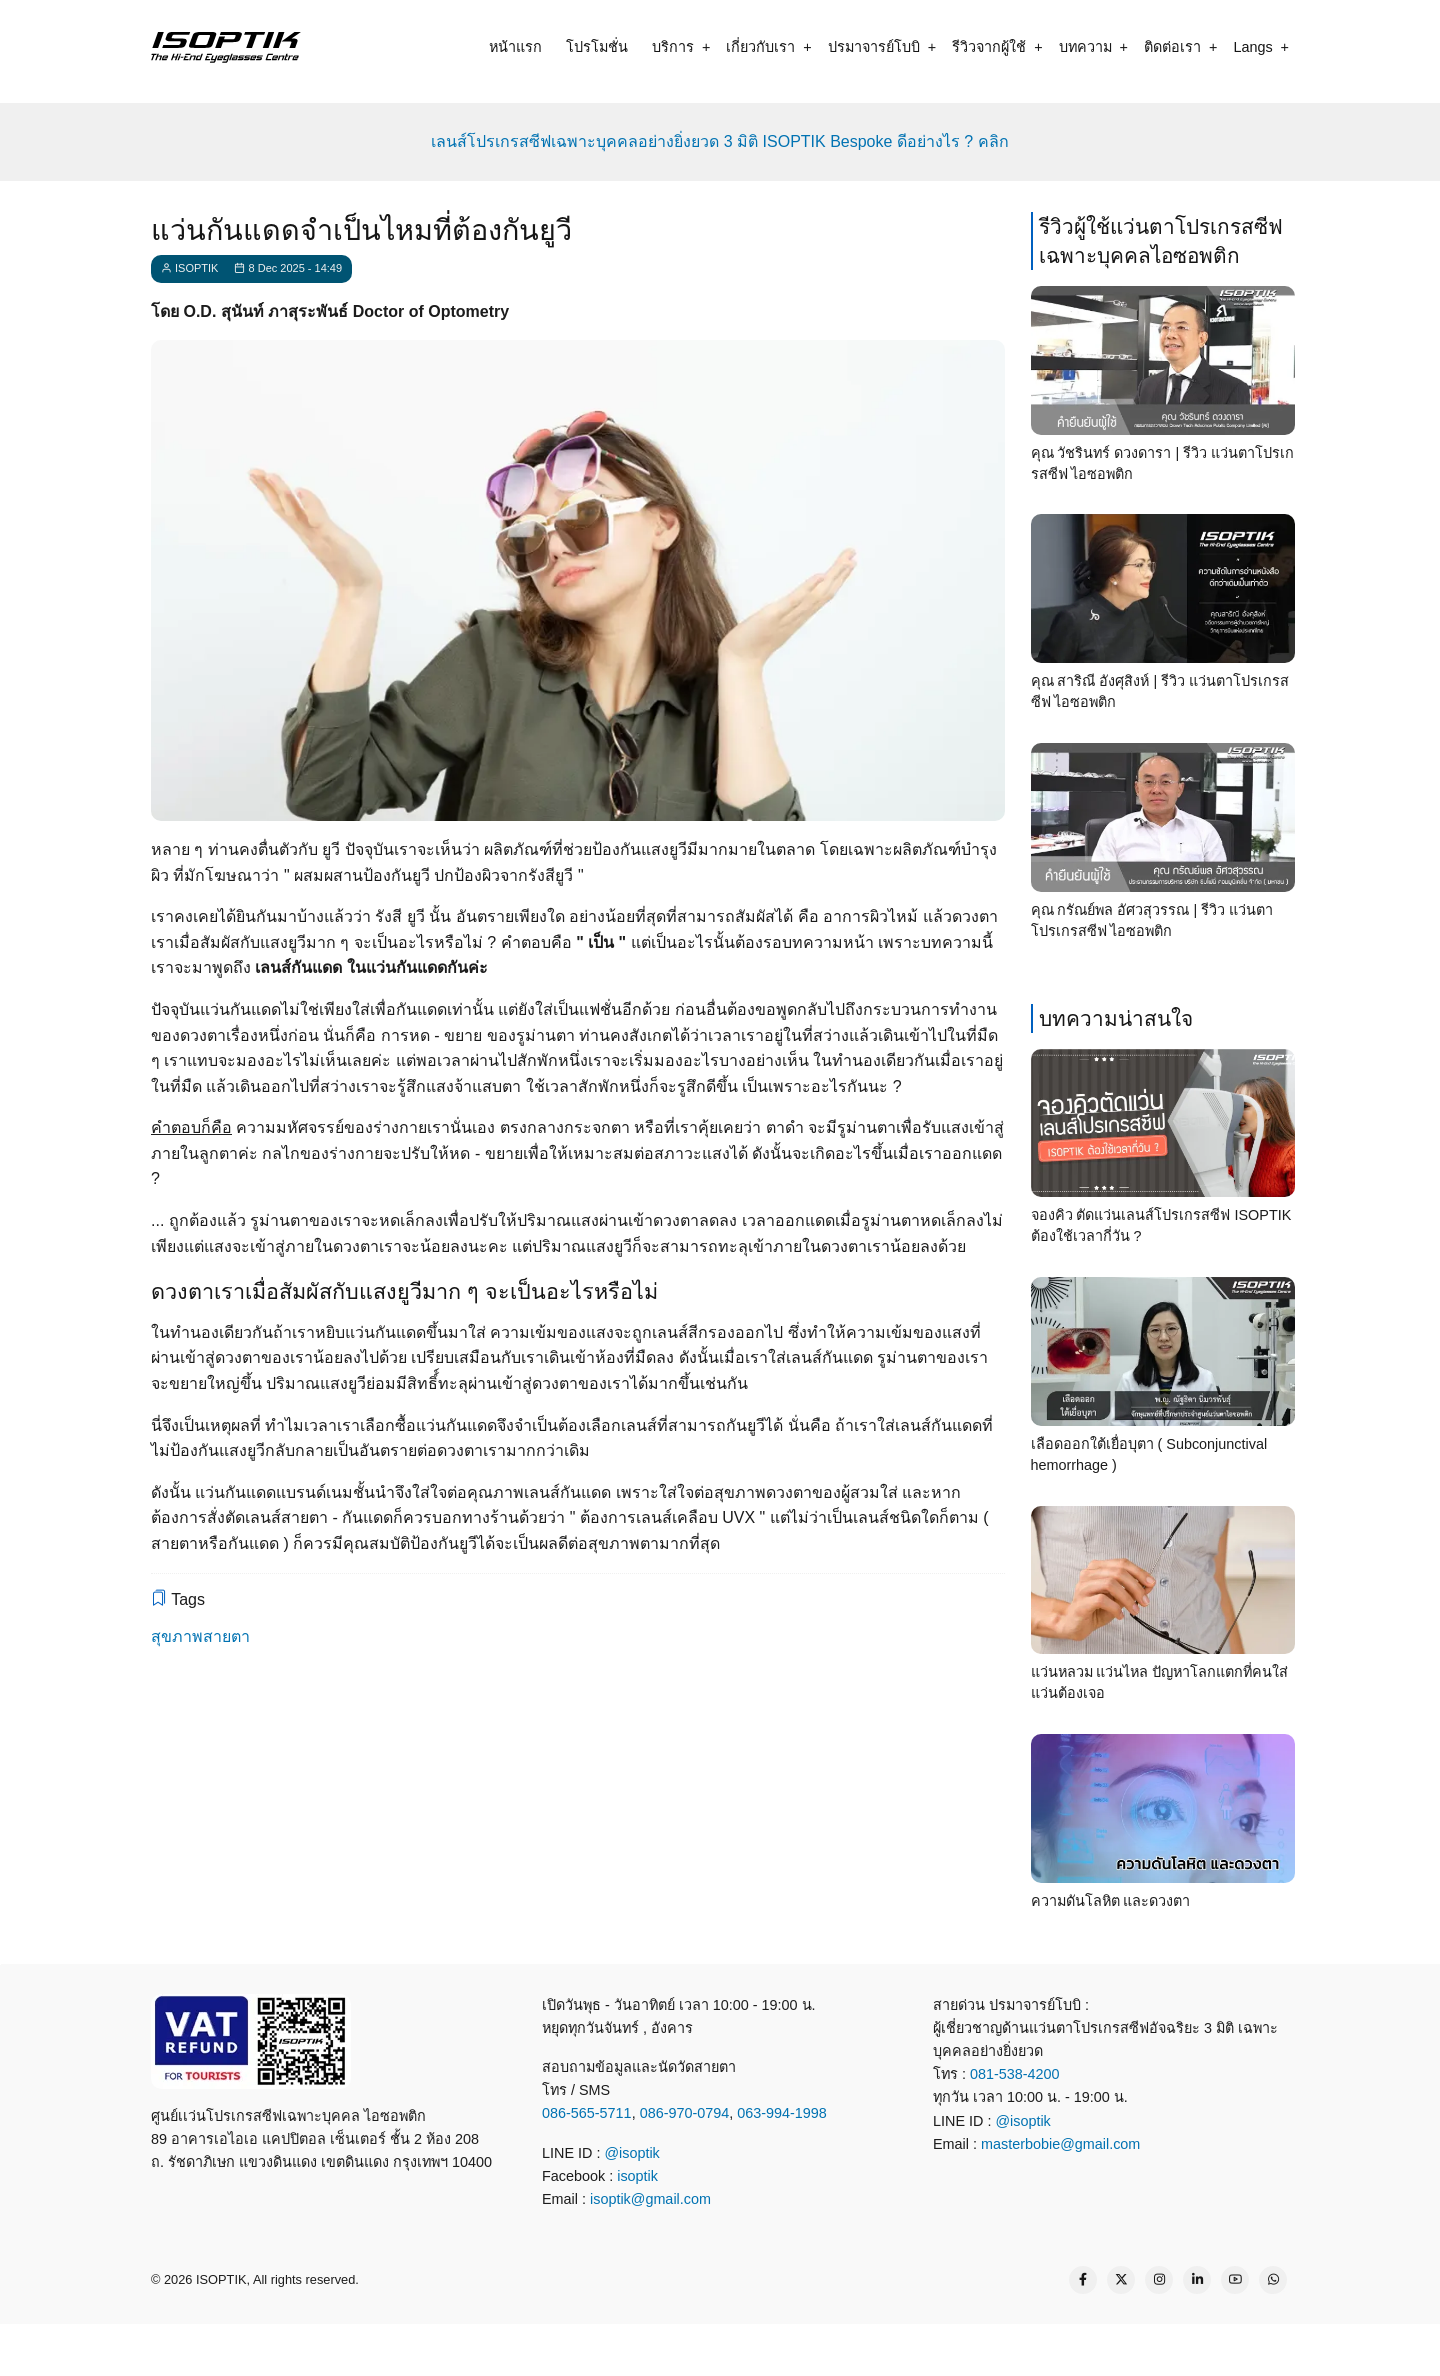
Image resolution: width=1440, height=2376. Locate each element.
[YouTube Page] (1235, 2280)
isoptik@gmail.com (650, 2199)
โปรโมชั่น (597, 47)
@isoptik (631, 2153)
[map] (872, 2348)
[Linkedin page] (1197, 2280)
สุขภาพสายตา (200, 1636)
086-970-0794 (685, 2113)
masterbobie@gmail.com (1060, 2144)
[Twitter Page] (1121, 2280)
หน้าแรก (515, 47)
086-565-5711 (587, 2113)
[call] (584, 2348)
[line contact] (656, 2348)
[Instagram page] (1159, 2280)
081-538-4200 (1013, 2074)
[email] (800, 2348)
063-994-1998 (782, 2113)
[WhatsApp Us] (1273, 2280)
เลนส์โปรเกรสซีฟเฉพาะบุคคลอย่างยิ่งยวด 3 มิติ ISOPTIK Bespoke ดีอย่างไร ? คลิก (719, 141)
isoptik (637, 2176)
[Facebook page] (1083, 2280)
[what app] (728, 2348)
